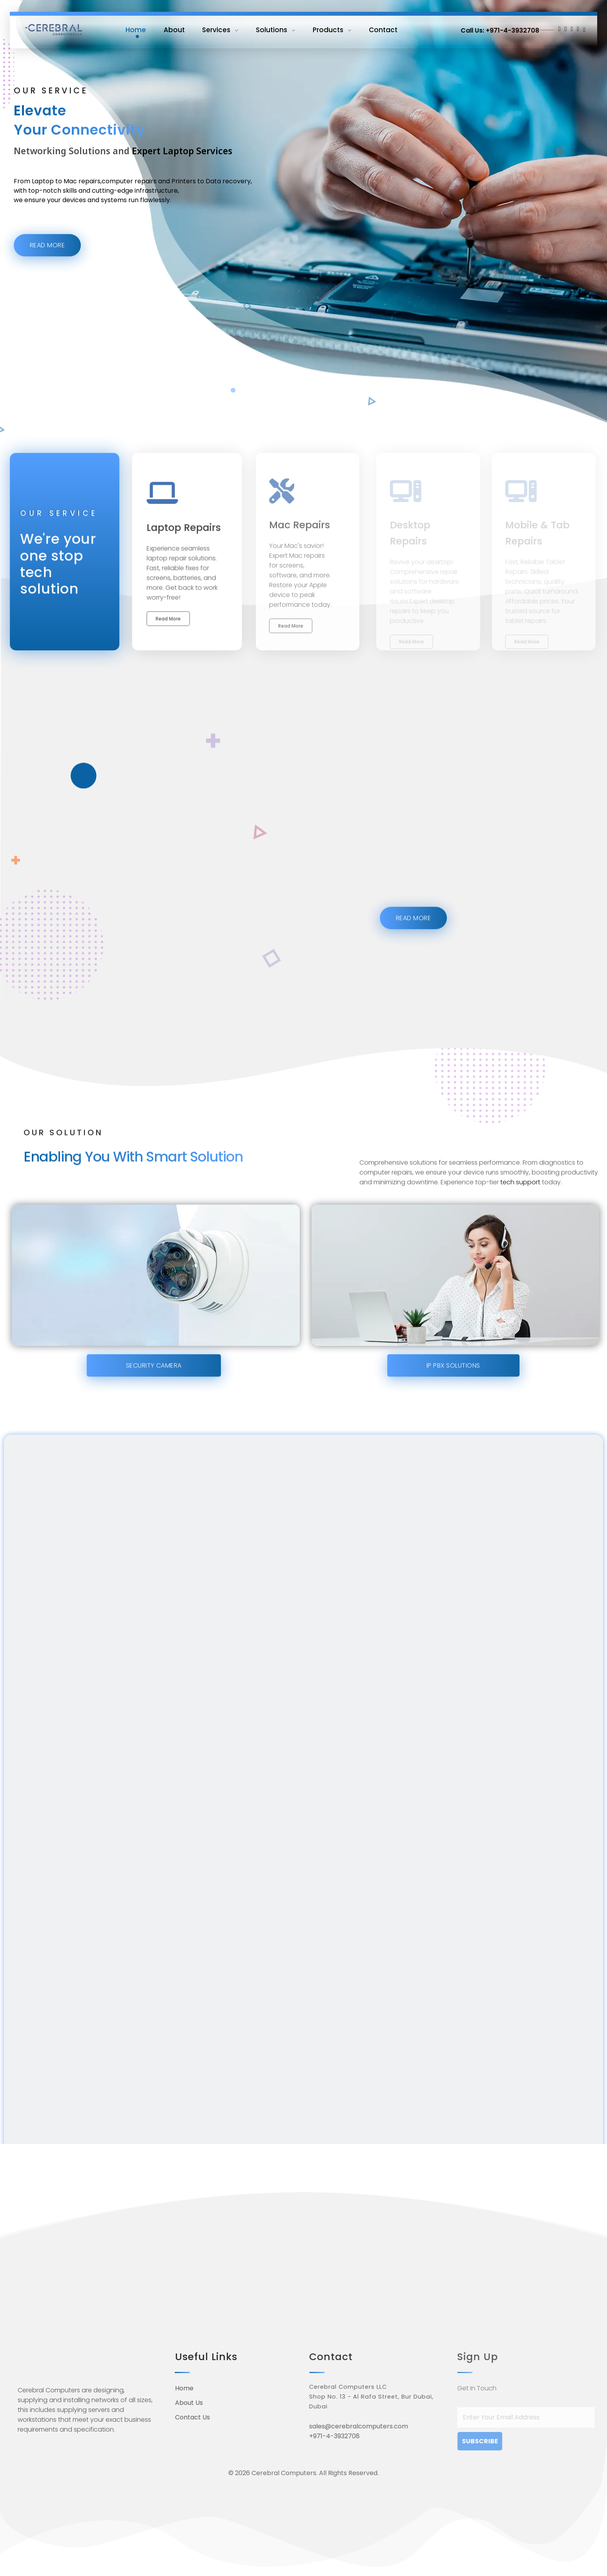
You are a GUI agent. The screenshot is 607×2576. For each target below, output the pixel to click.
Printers (183, 200)
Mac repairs (82, 200)
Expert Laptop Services (182, 171)
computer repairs (129, 200)
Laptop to (47, 200)
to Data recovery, (224, 200)
